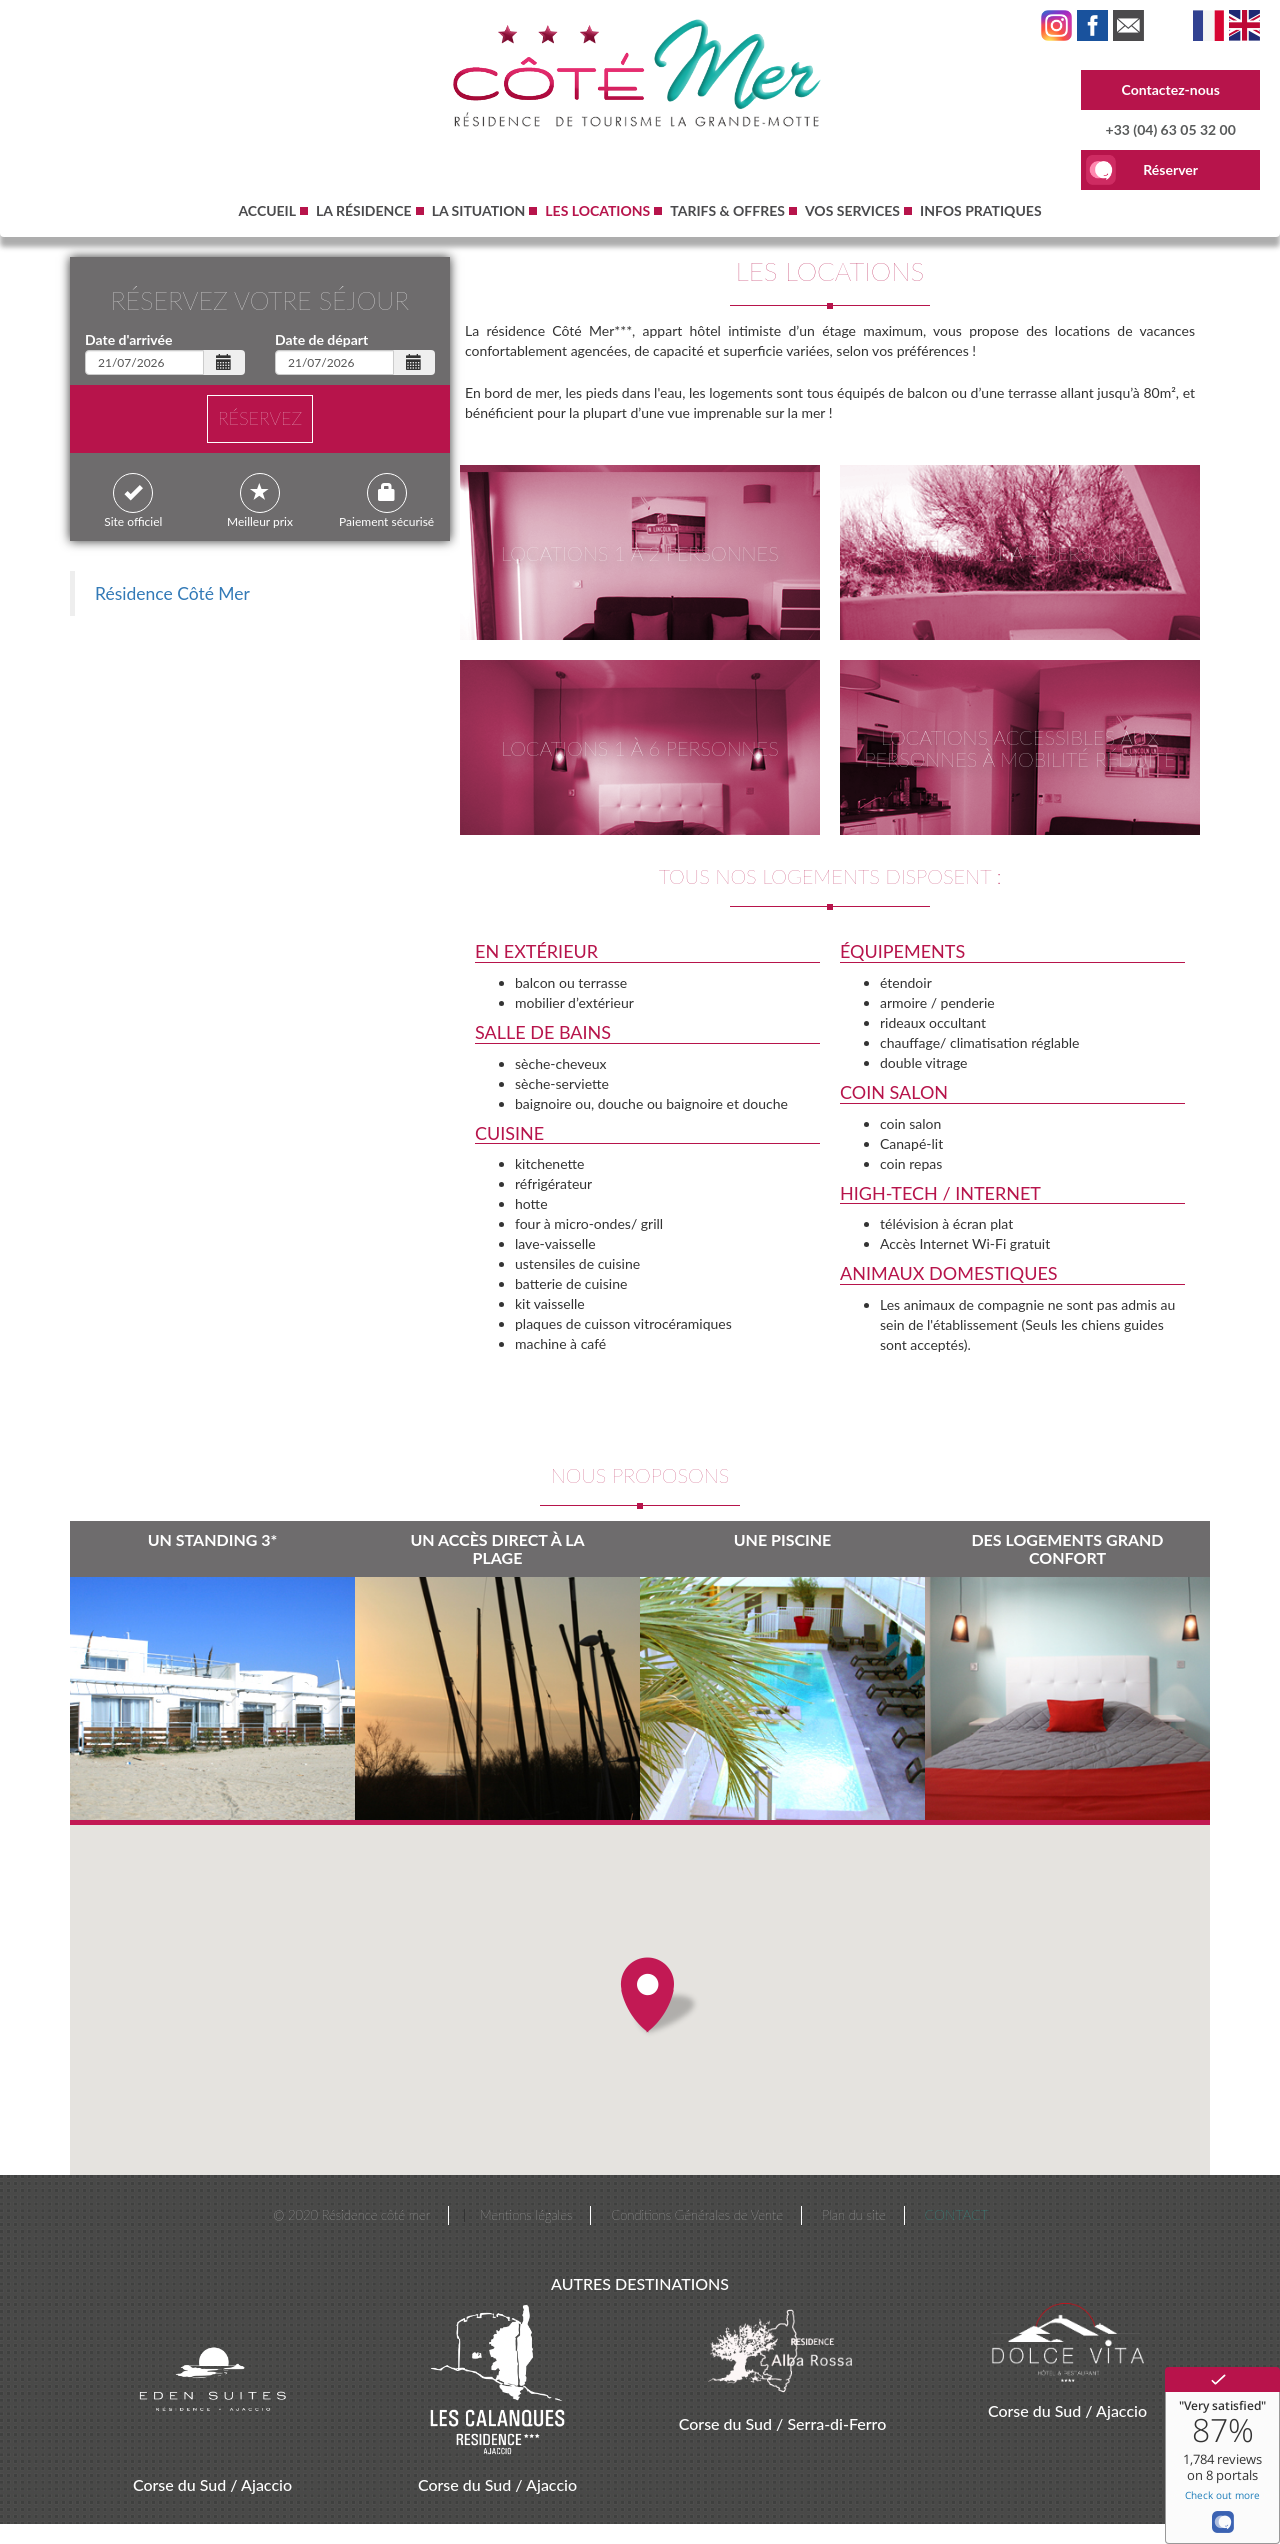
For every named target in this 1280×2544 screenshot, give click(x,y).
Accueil (267, 210)
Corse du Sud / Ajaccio (212, 2485)
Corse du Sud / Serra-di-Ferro (783, 2424)
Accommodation (1244, 25)
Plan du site (854, 2215)
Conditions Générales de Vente (696, 2215)
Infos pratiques (981, 210)
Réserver (1170, 169)
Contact (957, 2214)
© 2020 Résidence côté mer (351, 2215)
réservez (260, 418)
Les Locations (1208, 25)
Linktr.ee (1128, 25)
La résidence (364, 210)
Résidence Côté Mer (172, 593)
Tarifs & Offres (727, 210)
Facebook (1092, 25)
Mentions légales (526, 2215)
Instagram (1056, 25)
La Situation (479, 210)
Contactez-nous (1171, 89)
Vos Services (852, 210)
